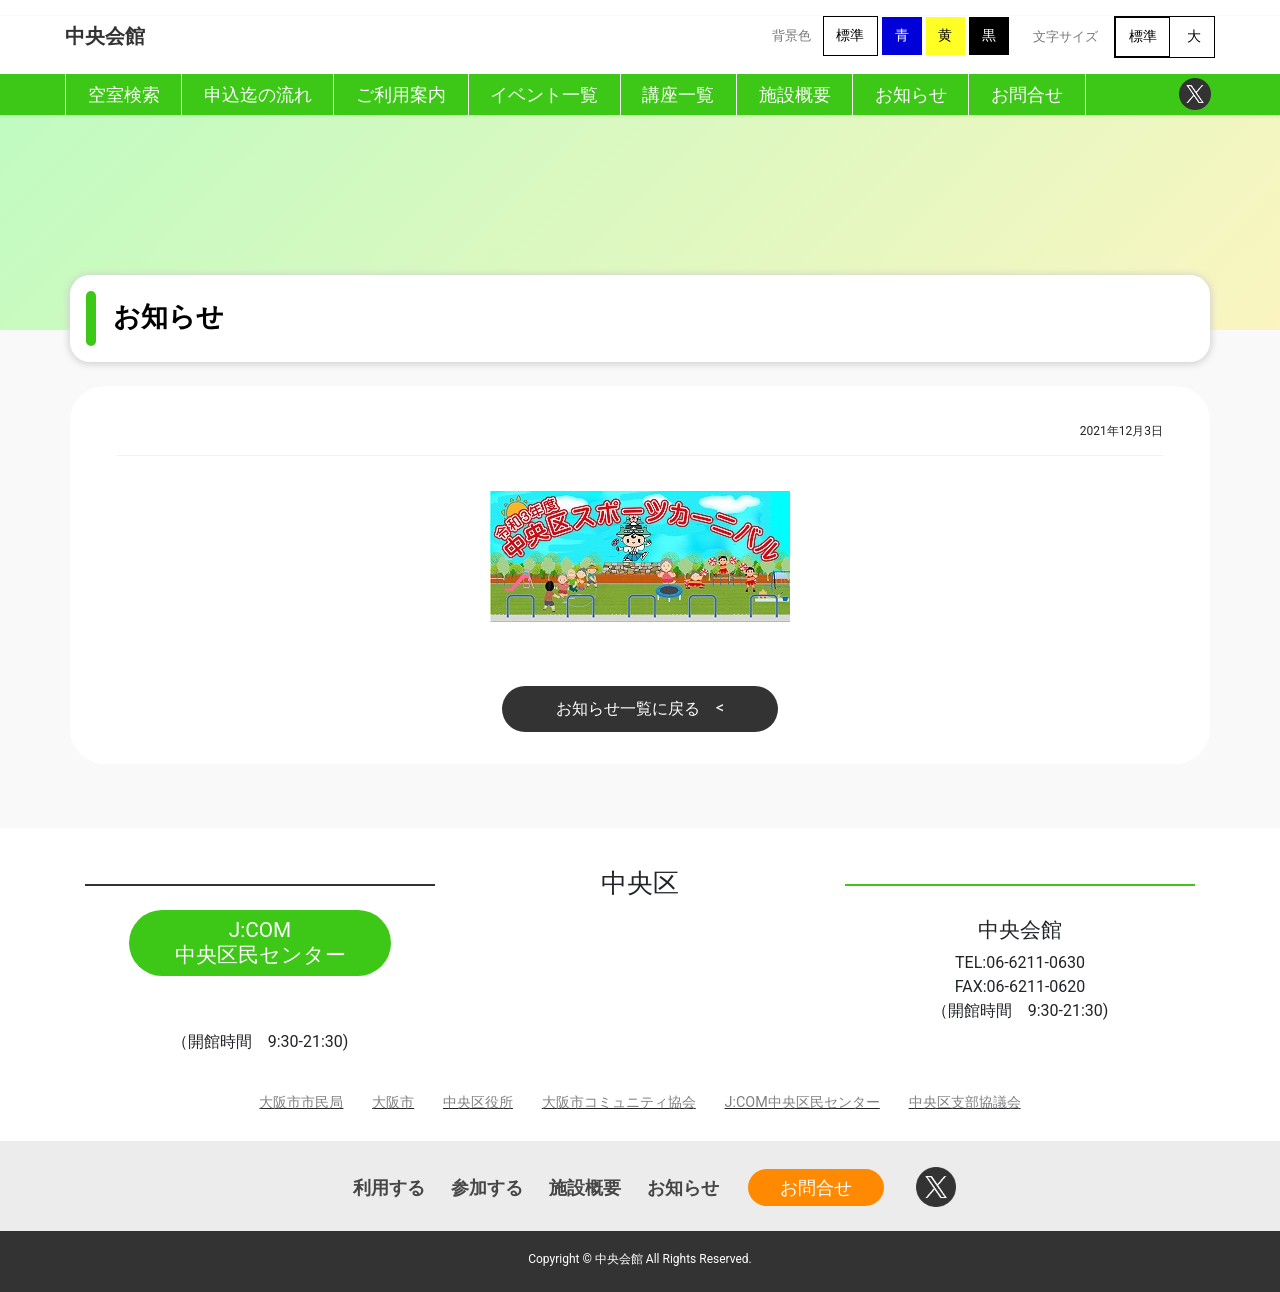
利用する (389, 1187)
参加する (487, 1187)
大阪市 (393, 1102)
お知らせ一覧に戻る (628, 708)
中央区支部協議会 (965, 1102)
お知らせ (683, 1187)
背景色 (791, 35)
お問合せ (816, 1187)
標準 (850, 35)
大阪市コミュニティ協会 (619, 1102)
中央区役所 (478, 1102)
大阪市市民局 (301, 1102)
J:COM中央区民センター (802, 1102)
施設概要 (585, 1187)
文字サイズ (1065, 36)
